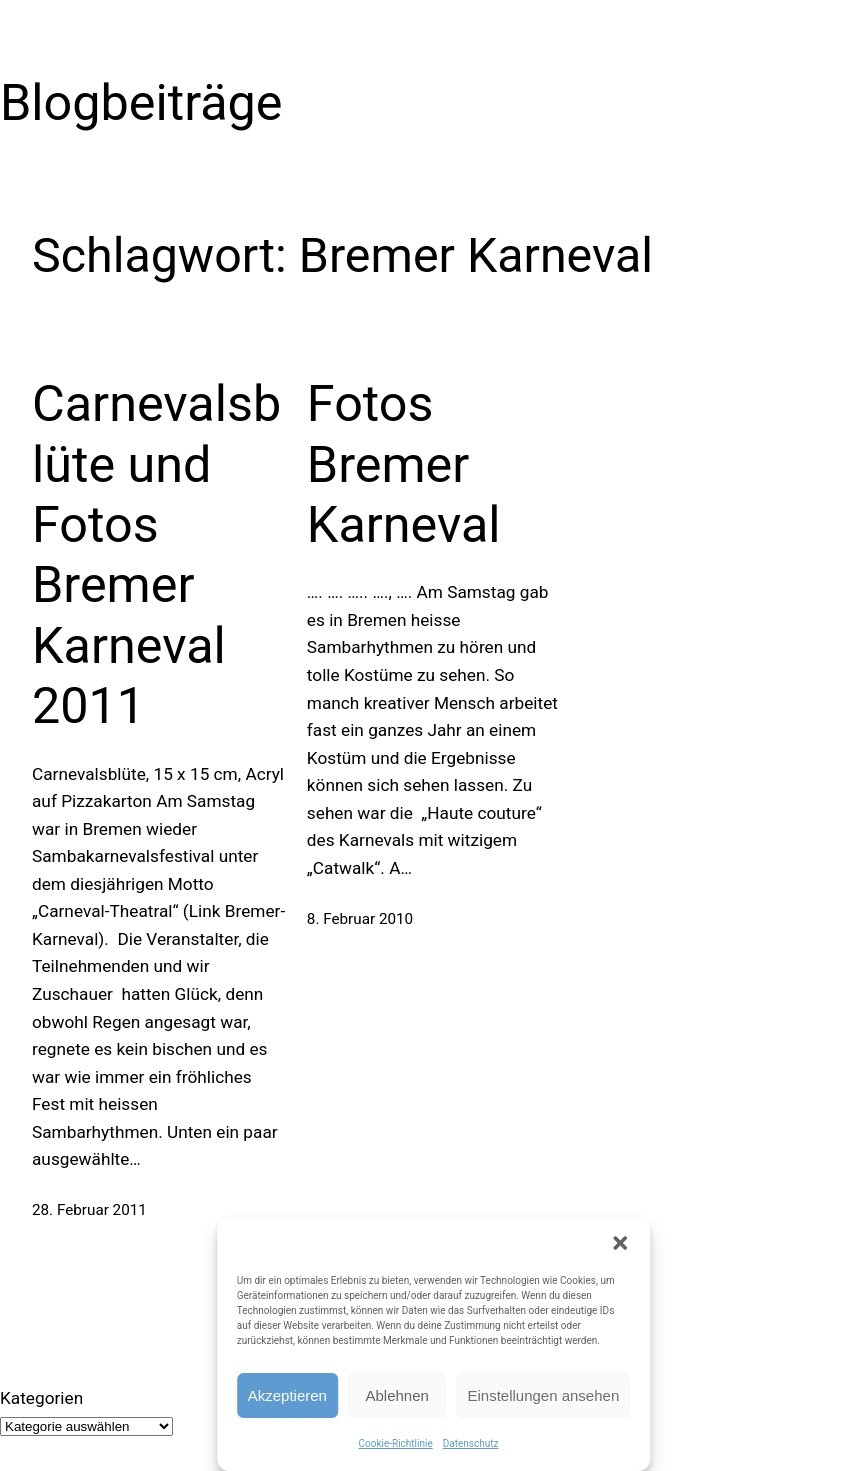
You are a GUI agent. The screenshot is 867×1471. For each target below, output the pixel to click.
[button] (620, 1243)
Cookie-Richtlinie (396, 1443)
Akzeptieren (287, 1395)
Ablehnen (397, 1395)
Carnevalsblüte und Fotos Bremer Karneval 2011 (156, 554)
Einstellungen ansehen (543, 1395)
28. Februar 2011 (89, 1210)
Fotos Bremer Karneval (404, 464)
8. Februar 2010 (360, 919)
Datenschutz (471, 1443)
